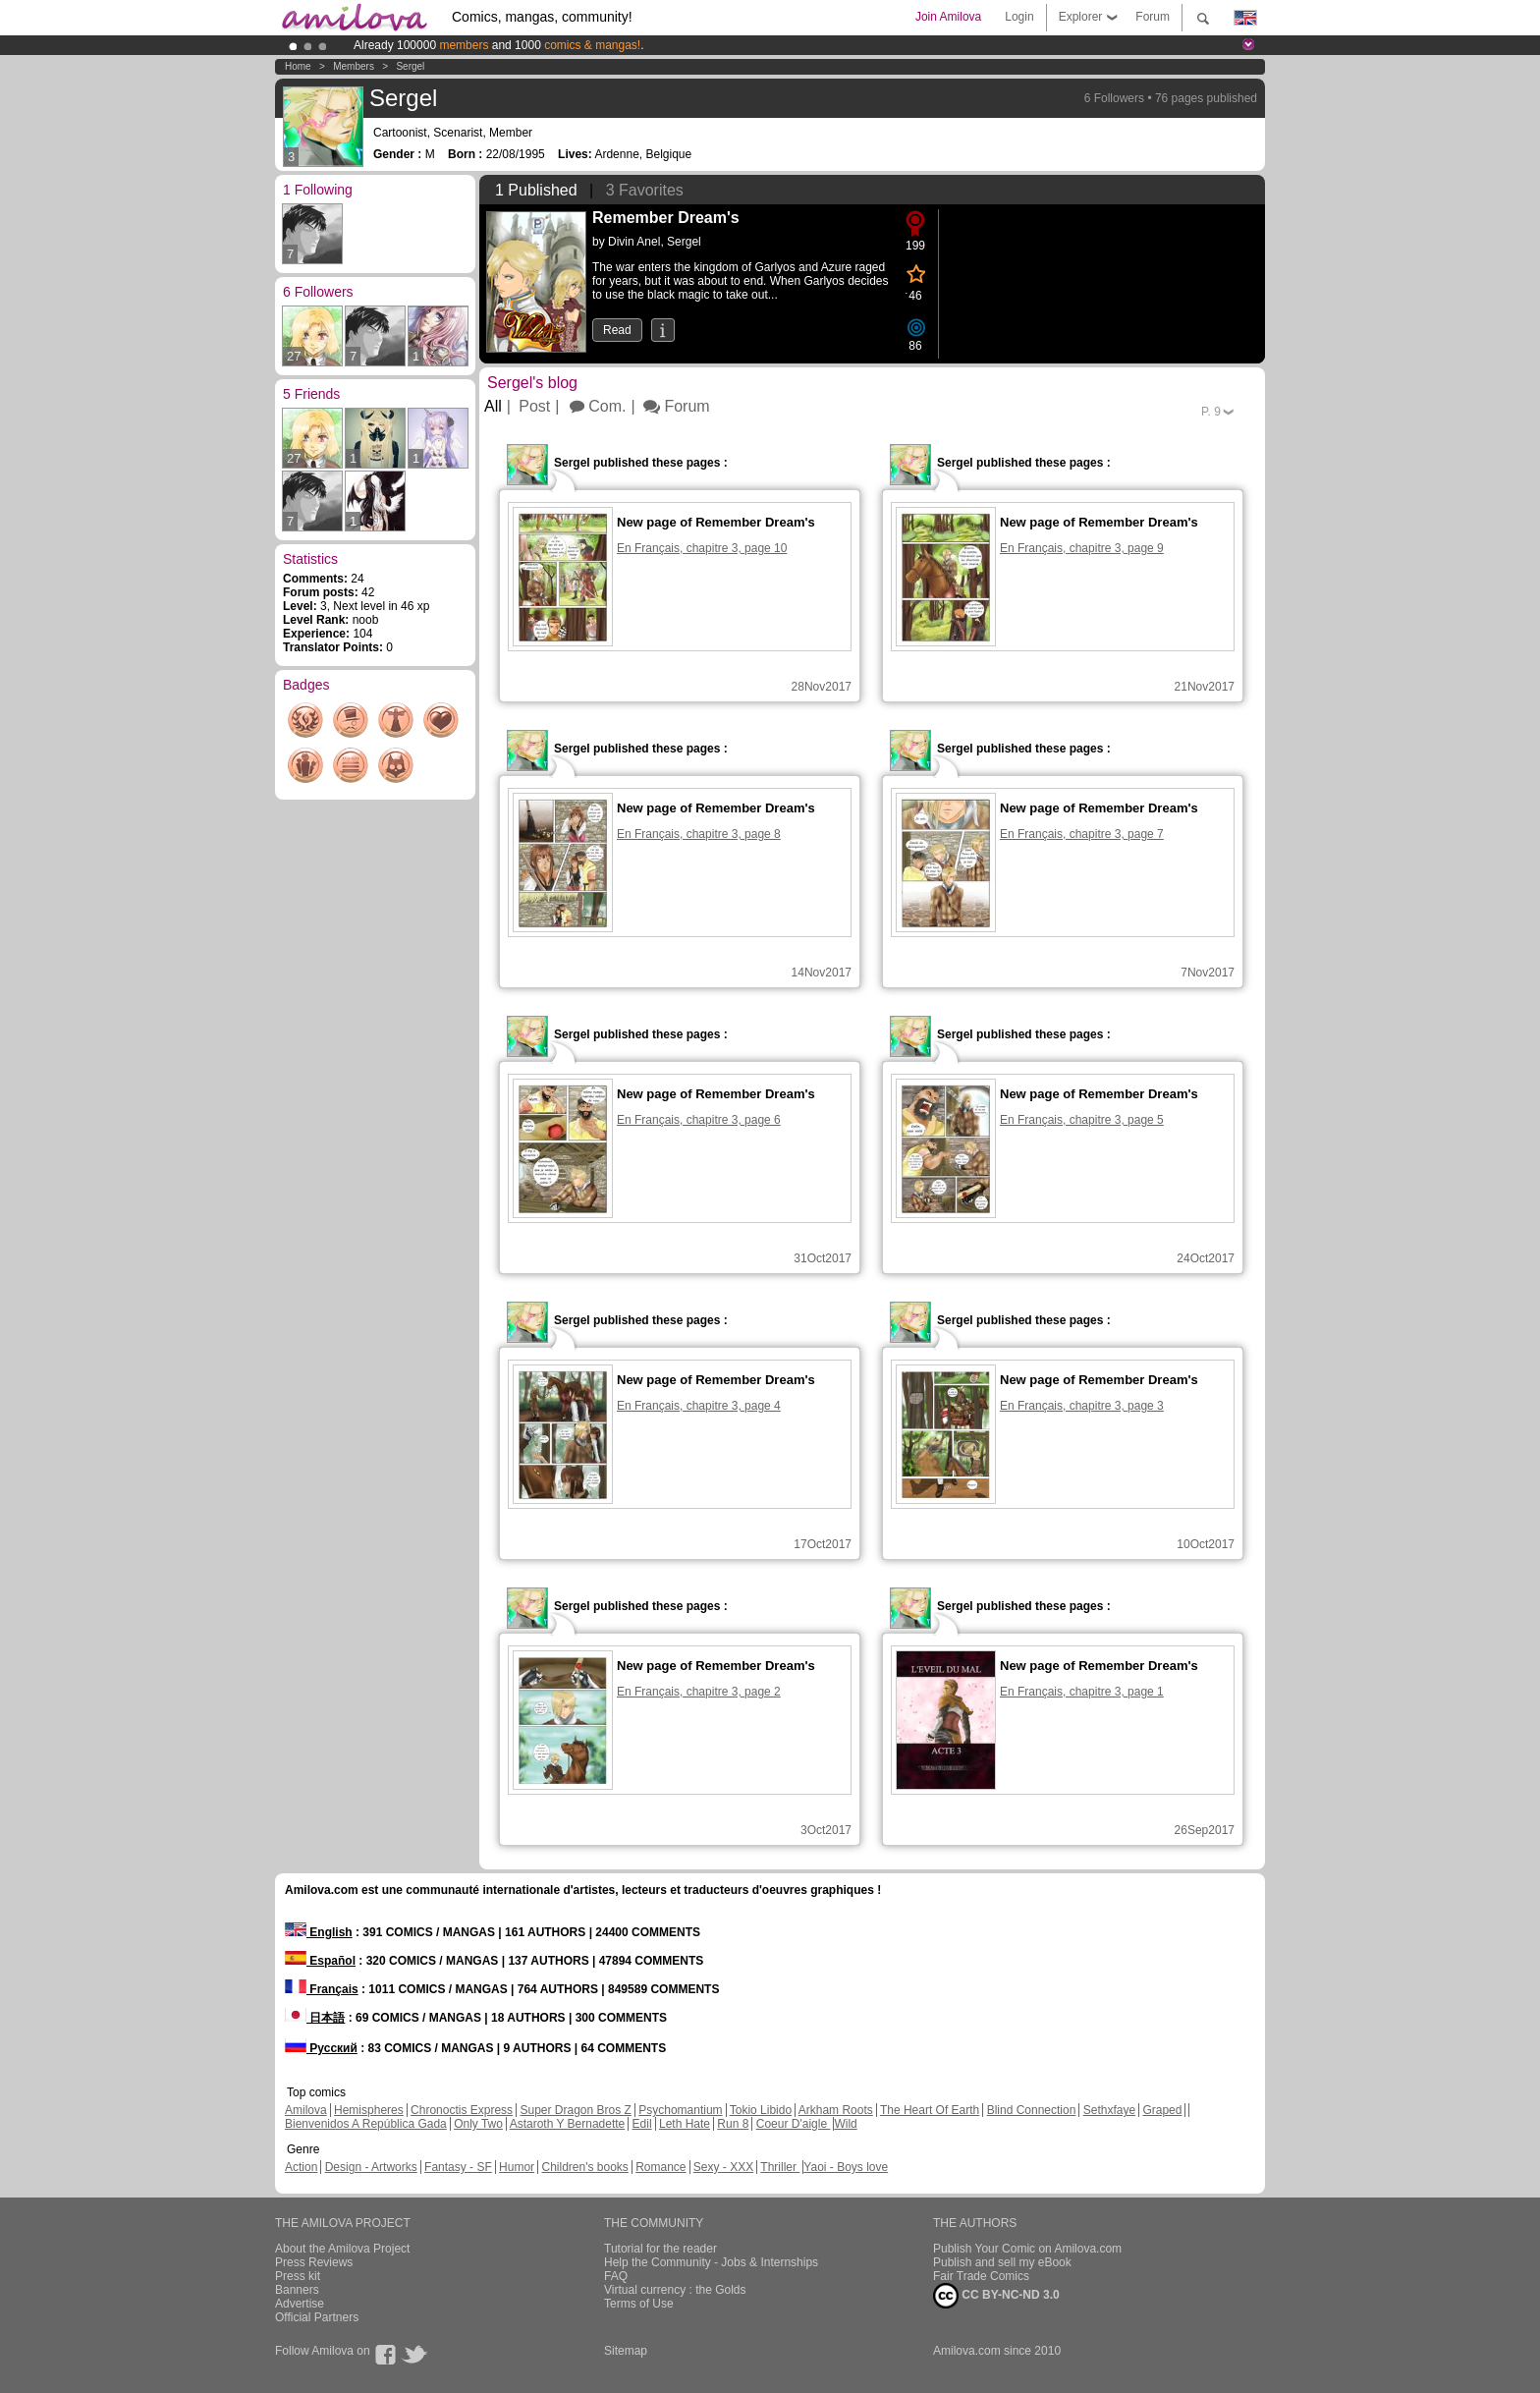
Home (298, 66)
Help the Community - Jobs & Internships (711, 2262)
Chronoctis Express (462, 2110)
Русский (321, 2048)
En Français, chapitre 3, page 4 (699, 1406)
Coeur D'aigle (793, 2124)
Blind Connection (1031, 2110)
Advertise (299, 2303)
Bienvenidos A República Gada (366, 2124)
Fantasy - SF (458, 2167)
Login (1019, 17)
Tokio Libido (761, 2110)
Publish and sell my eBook (1002, 2262)
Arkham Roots (835, 2110)
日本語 (315, 2018)
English (319, 1932)
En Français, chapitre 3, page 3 (1082, 1406)
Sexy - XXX (723, 2167)
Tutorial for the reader (660, 2248)
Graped (1162, 2110)
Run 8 (732, 2124)
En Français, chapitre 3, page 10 (702, 548)
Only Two (478, 2124)
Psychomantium (680, 2110)
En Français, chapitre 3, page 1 (1082, 1691)
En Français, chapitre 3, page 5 (1082, 1120)
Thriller (779, 2167)
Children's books (584, 2167)
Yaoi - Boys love (845, 2167)
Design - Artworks (371, 2167)
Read (617, 330)
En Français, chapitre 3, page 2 (699, 1691)
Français (321, 1989)
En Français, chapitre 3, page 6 (699, 1120)
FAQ (616, 2276)
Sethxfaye (1109, 2110)
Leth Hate (684, 2124)
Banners (297, 2290)
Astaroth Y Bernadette (568, 2124)
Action (301, 2167)
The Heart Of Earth (929, 2110)
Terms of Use (639, 2303)
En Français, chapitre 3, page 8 (699, 834)
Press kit (297, 2276)
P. (1211, 411)
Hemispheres (369, 2110)
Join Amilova (948, 17)
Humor (516, 2167)
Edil (642, 2124)
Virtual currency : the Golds (675, 2290)
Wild (845, 2124)
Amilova (306, 2110)
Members (353, 66)
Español (320, 1961)
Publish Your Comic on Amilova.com (1027, 2248)
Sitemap (625, 2351)
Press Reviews (314, 2262)
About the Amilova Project (342, 2248)
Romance (660, 2167)
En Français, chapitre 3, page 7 (1082, 834)
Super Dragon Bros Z (575, 2110)
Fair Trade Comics (981, 2276)
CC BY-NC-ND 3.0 (996, 2296)
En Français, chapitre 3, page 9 (1082, 548)
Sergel (410, 66)
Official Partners (316, 2317)
